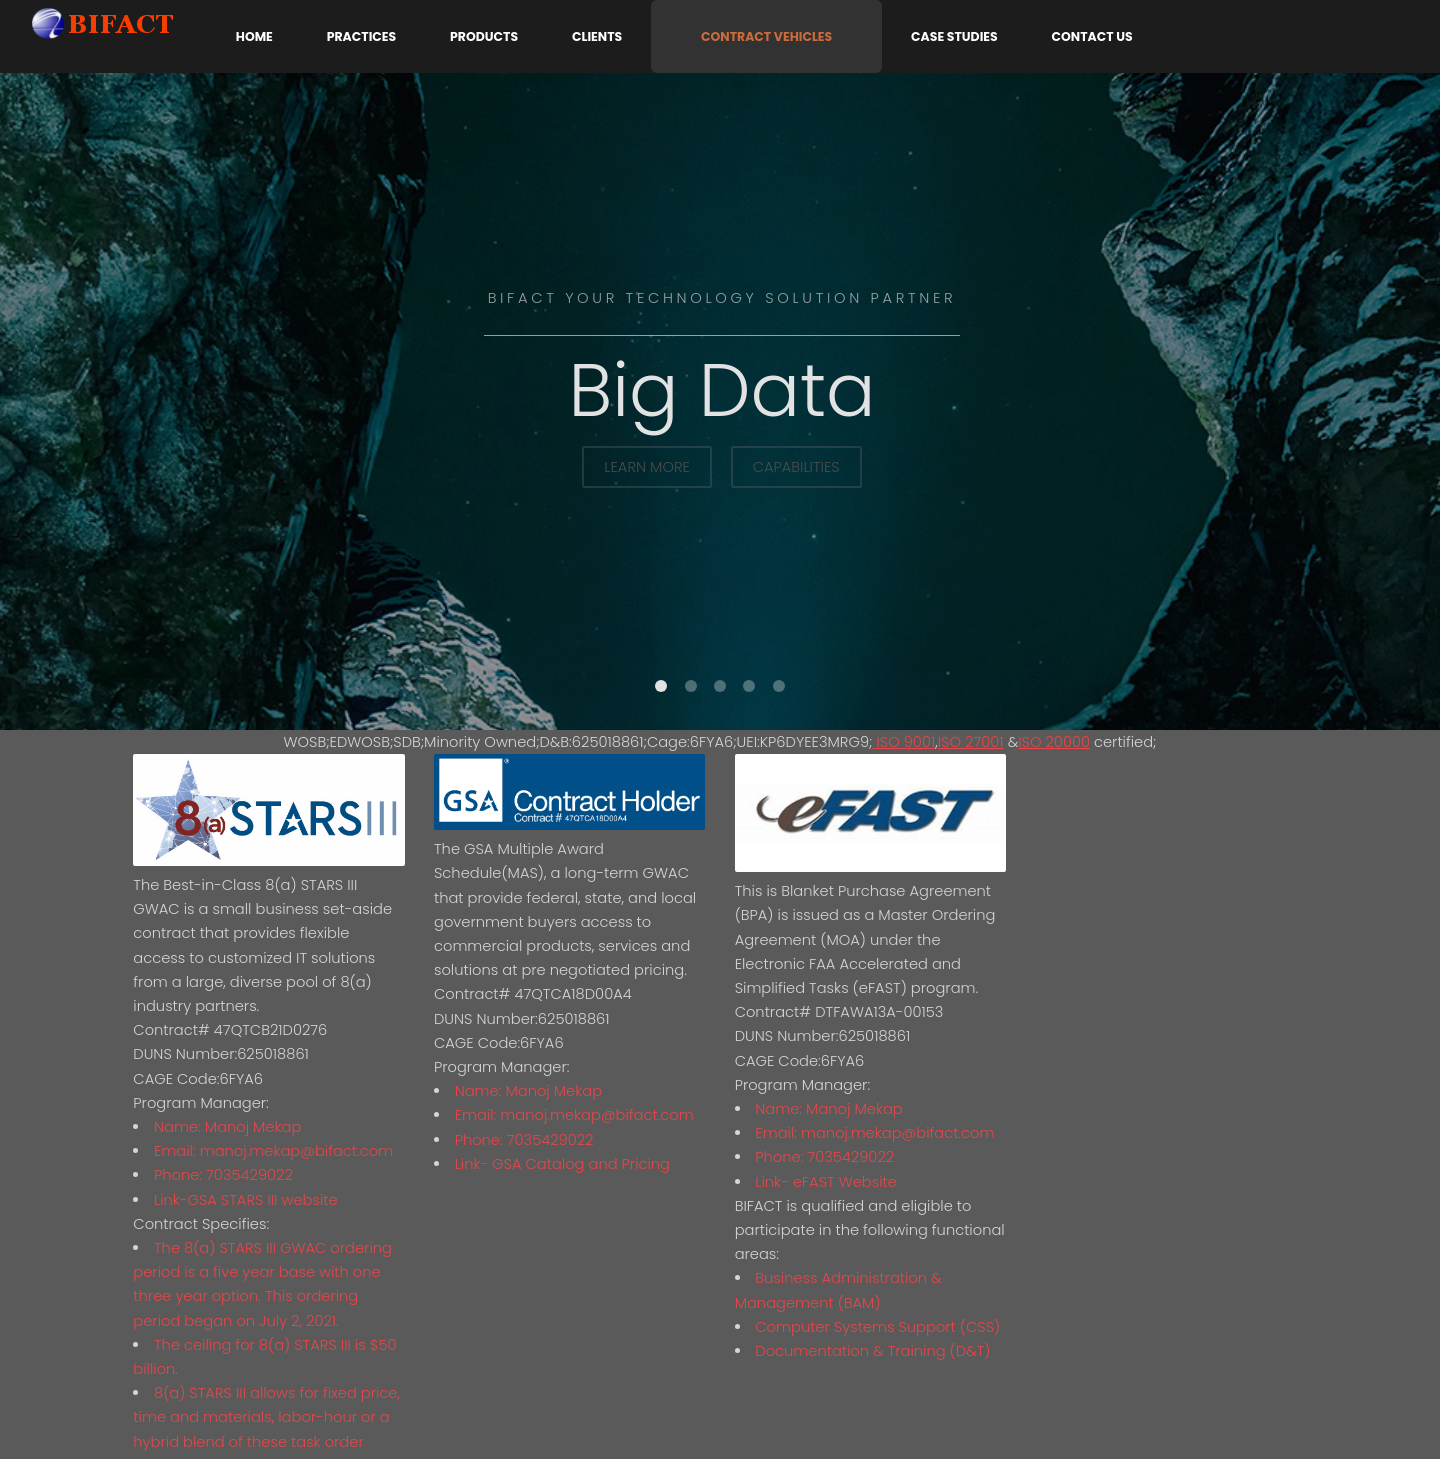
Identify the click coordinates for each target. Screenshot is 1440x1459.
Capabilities (796, 467)
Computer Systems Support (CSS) (877, 1327)
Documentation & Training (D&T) (872, 1351)
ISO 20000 (1054, 742)
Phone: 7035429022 (223, 1175)
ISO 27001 (971, 742)
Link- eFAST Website (826, 1182)
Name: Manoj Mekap (227, 1127)
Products (484, 36)
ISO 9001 (903, 742)
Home (254, 36)
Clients (597, 36)
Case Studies (954, 36)
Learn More (647, 467)
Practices (361, 36)
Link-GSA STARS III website (246, 1200)
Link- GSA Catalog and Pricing (562, 1164)
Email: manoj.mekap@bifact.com (273, 1151)
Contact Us (1092, 36)
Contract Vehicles (766, 36)
